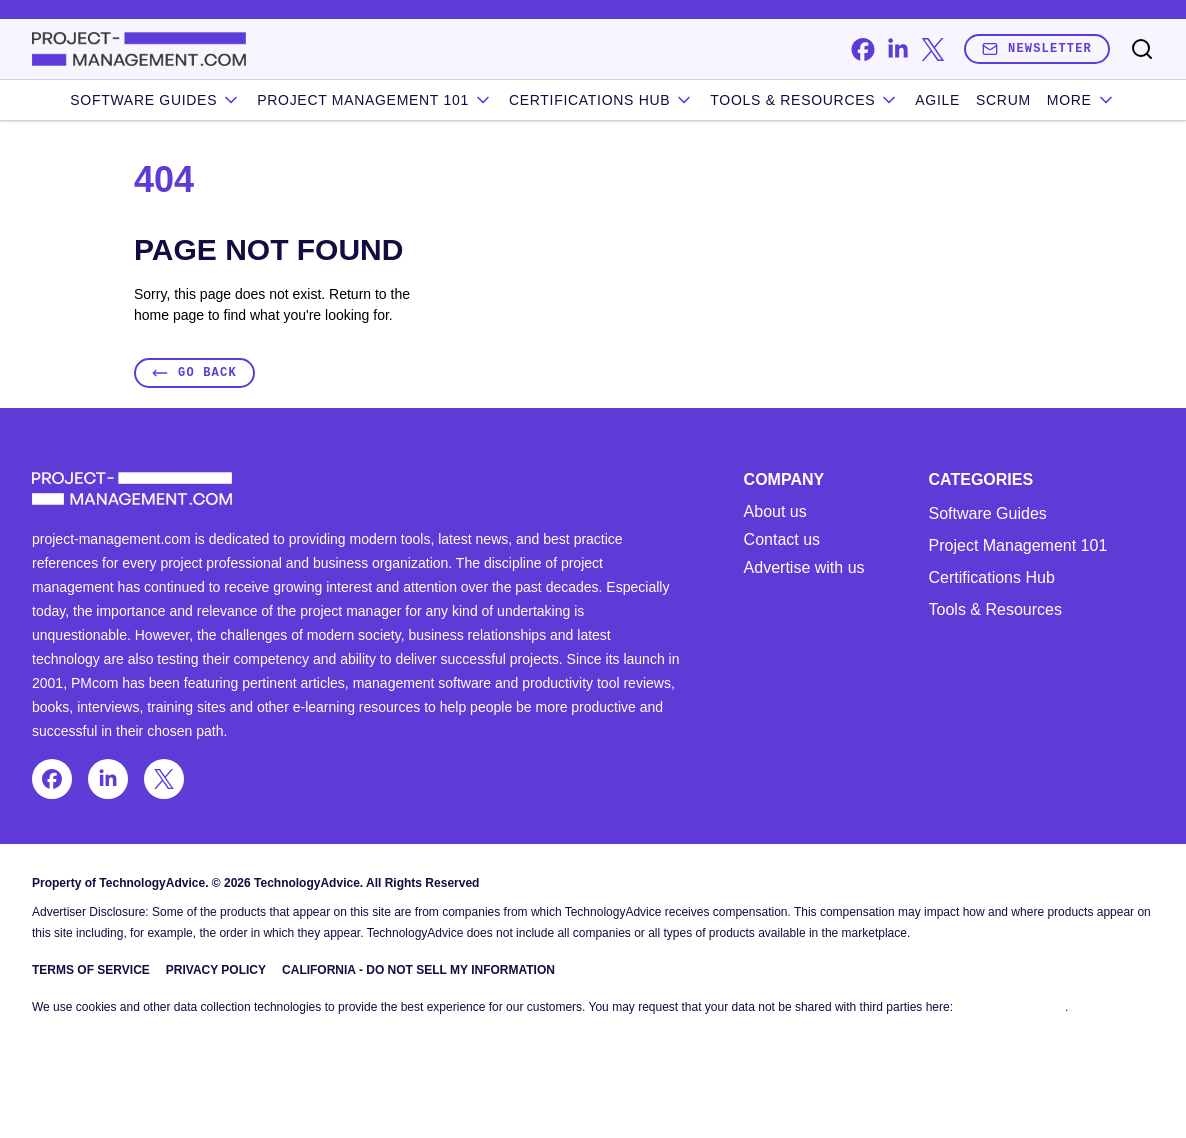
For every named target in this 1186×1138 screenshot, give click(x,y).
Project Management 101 (1018, 545)
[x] (932, 49)
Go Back (194, 372)
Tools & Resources (804, 100)
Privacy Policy (216, 970)
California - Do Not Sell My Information (418, 970)
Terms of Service (91, 970)
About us (775, 512)
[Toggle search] (1142, 49)
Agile (937, 100)
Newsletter (1037, 48)
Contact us (782, 540)
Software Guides (155, 100)
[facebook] (862, 49)
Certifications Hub (992, 577)
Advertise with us (804, 568)
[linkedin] (897, 49)
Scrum (1003, 100)
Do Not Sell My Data (1010, 1007)
